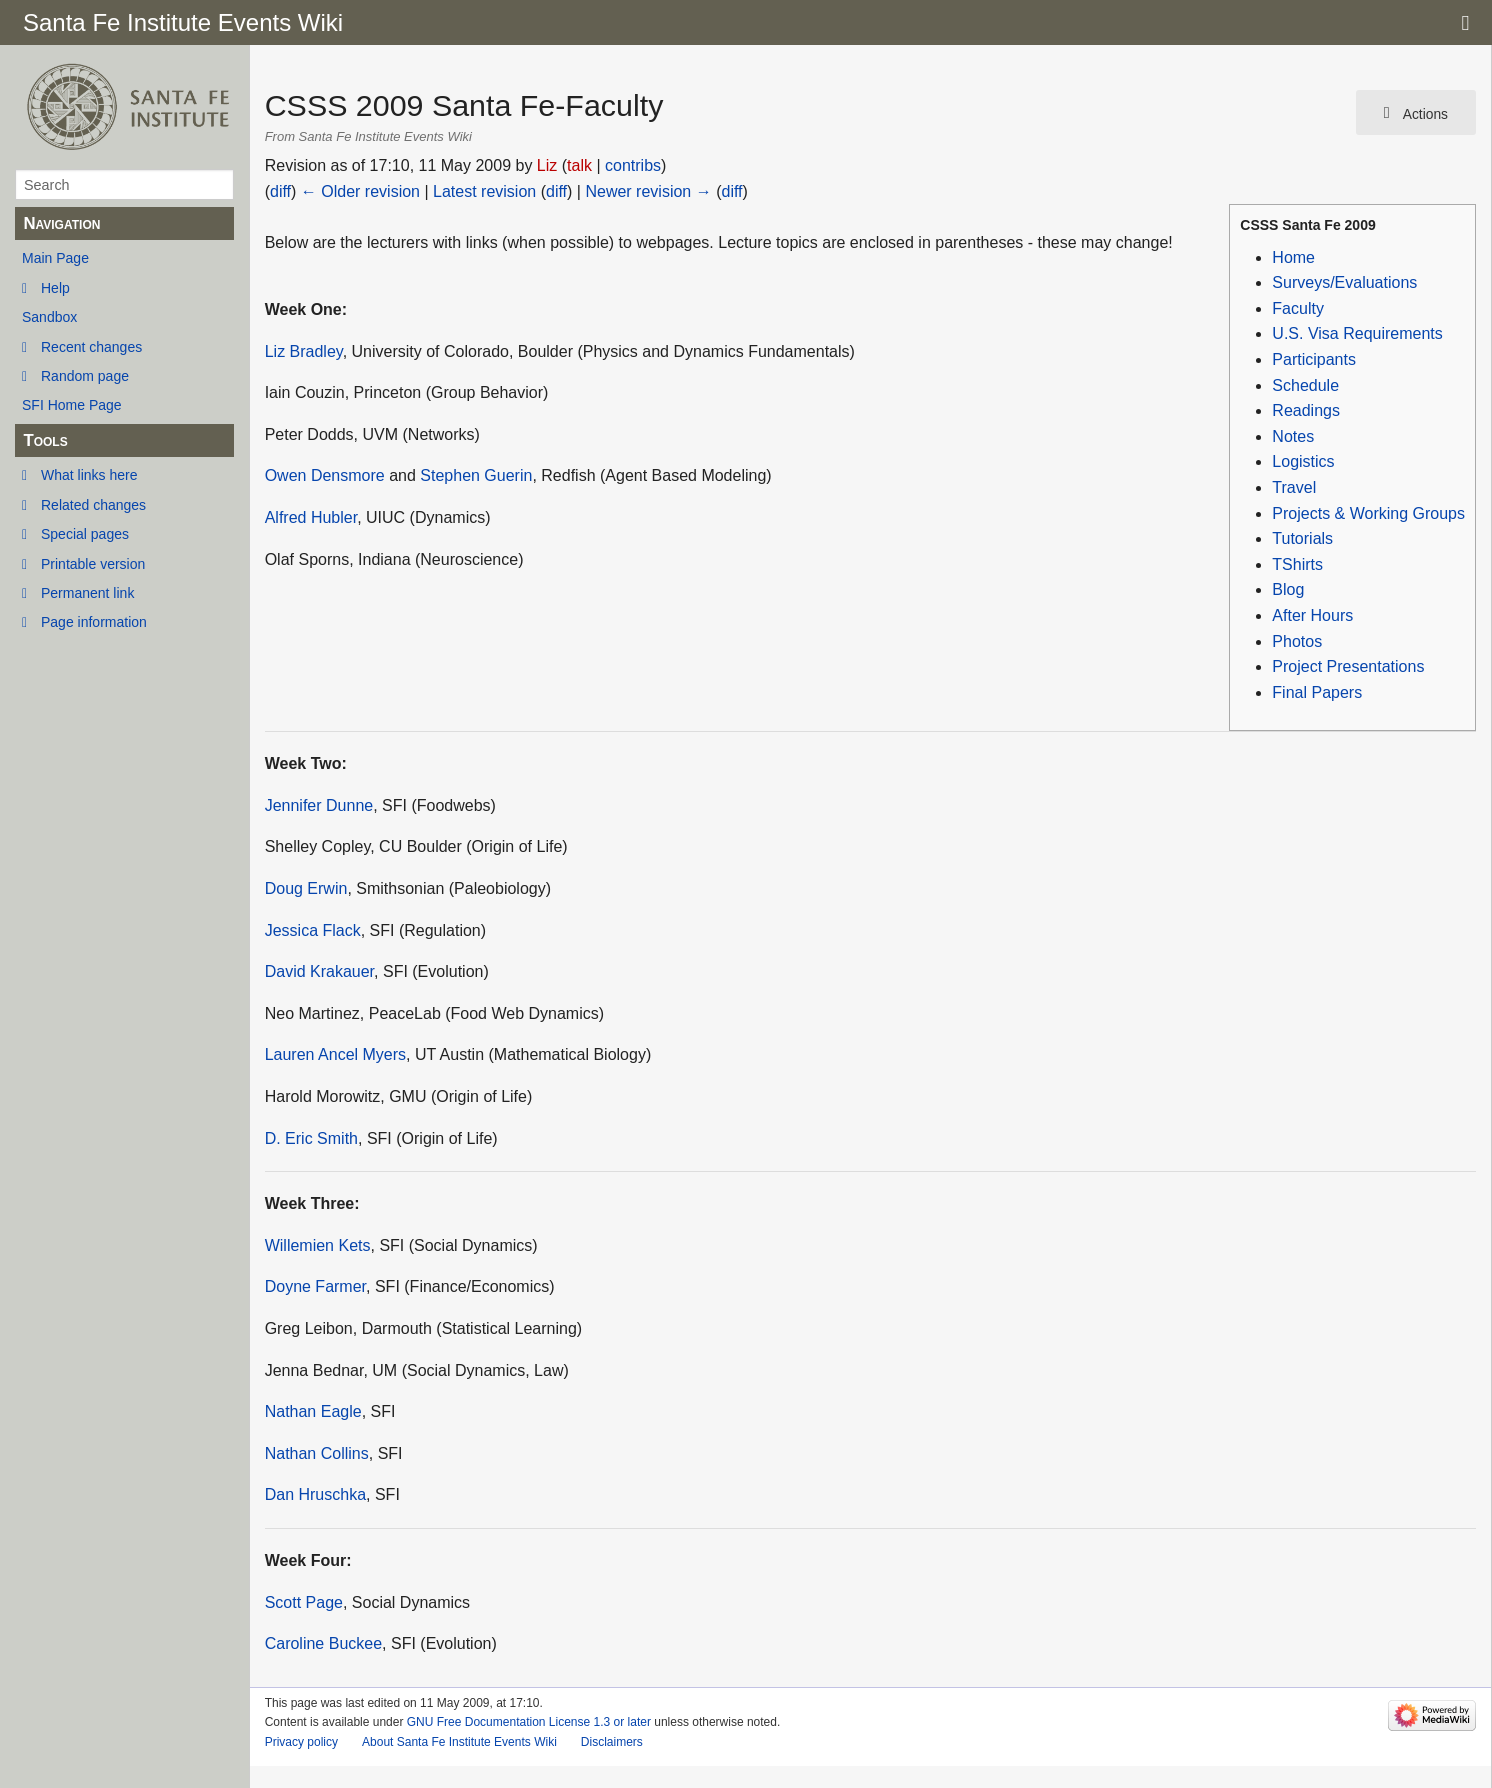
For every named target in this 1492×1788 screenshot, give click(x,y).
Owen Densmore (325, 475)
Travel (1294, 487)
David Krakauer (319, 971)
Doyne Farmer (315, 1286)
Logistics (1303, 461)
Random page (85, 376)
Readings (1306, 410)
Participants (1314, 359)
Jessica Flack (313, 930)
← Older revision (360, 191)
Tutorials (1302, 538)
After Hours (1312, 615)
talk (579, 165)
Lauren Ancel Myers (335, 1054)
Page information (94, 622)
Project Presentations (1348, 666)
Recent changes (91, 347)
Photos (1297, 641)
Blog (1288, 589)
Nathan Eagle (313, 1411)
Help (55, 288)
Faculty (1298, 308)
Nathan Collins (317, 1453)
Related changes (93, 505)
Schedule (1305, 385)
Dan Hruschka (315, 1494)
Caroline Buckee (323, 1643)
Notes (1293, 436)
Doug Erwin (306, 888)
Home (1293, 257)
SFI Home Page (72, 405)
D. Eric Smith (311, 1138)
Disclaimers (612, 1742)
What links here (89, 475)
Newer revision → (648, 191)
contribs (633, 165)
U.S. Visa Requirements (1357, 333)
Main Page (55, 258)
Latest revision (484, 191)
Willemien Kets (318, 1245)
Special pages (85, 534)
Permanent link (87, 593)
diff (280, 191)
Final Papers (1317, 692)
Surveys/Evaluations (1344, 282)
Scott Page (304, 1602)
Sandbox (49, 317)
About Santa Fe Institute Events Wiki (459, 1742)
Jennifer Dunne (319, 805)
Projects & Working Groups (1368, 513)
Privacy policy (301, 1742)
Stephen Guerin (476, 475)
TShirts (1297, 564)
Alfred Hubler (311, 517)
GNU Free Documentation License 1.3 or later (529, 1722)
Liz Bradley (304, 351)
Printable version (93, 564)
